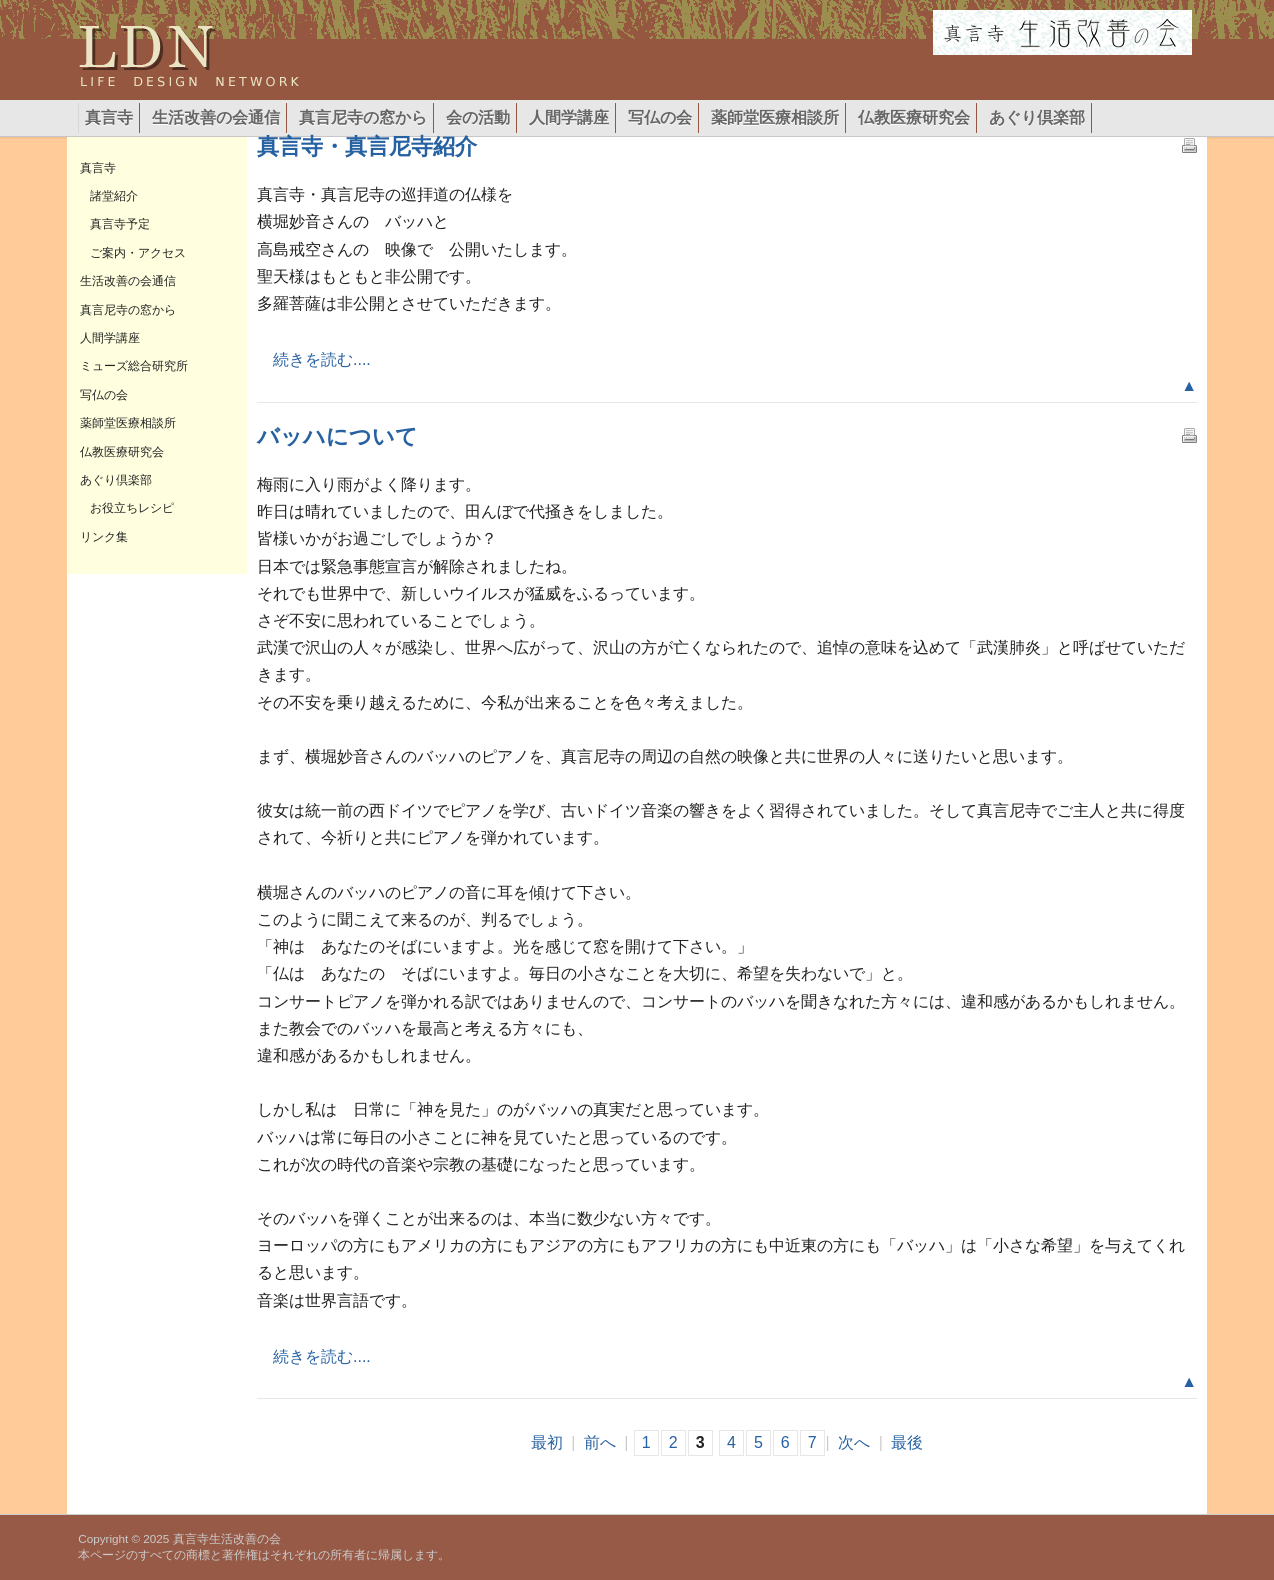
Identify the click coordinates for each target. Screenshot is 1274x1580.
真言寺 (109, 117)
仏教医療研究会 (914, 117)
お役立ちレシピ (132, 508)
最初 (547, 1442)
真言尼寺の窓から (363, 117)
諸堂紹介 (114, 196)
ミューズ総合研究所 (134, 366)
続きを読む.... (314, 359)
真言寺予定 (120, 224)
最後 (907, 1442)
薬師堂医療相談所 (775, 117)
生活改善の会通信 (216, 117)
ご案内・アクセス (138, 253)
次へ (854, 1442)
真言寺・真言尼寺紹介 (367, 146)
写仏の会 (660, 117)
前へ (600, 1442)
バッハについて (337, 436)
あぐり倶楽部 (1037, 117)
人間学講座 (569, 117)
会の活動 (478, 117)
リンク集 (104, 537)
